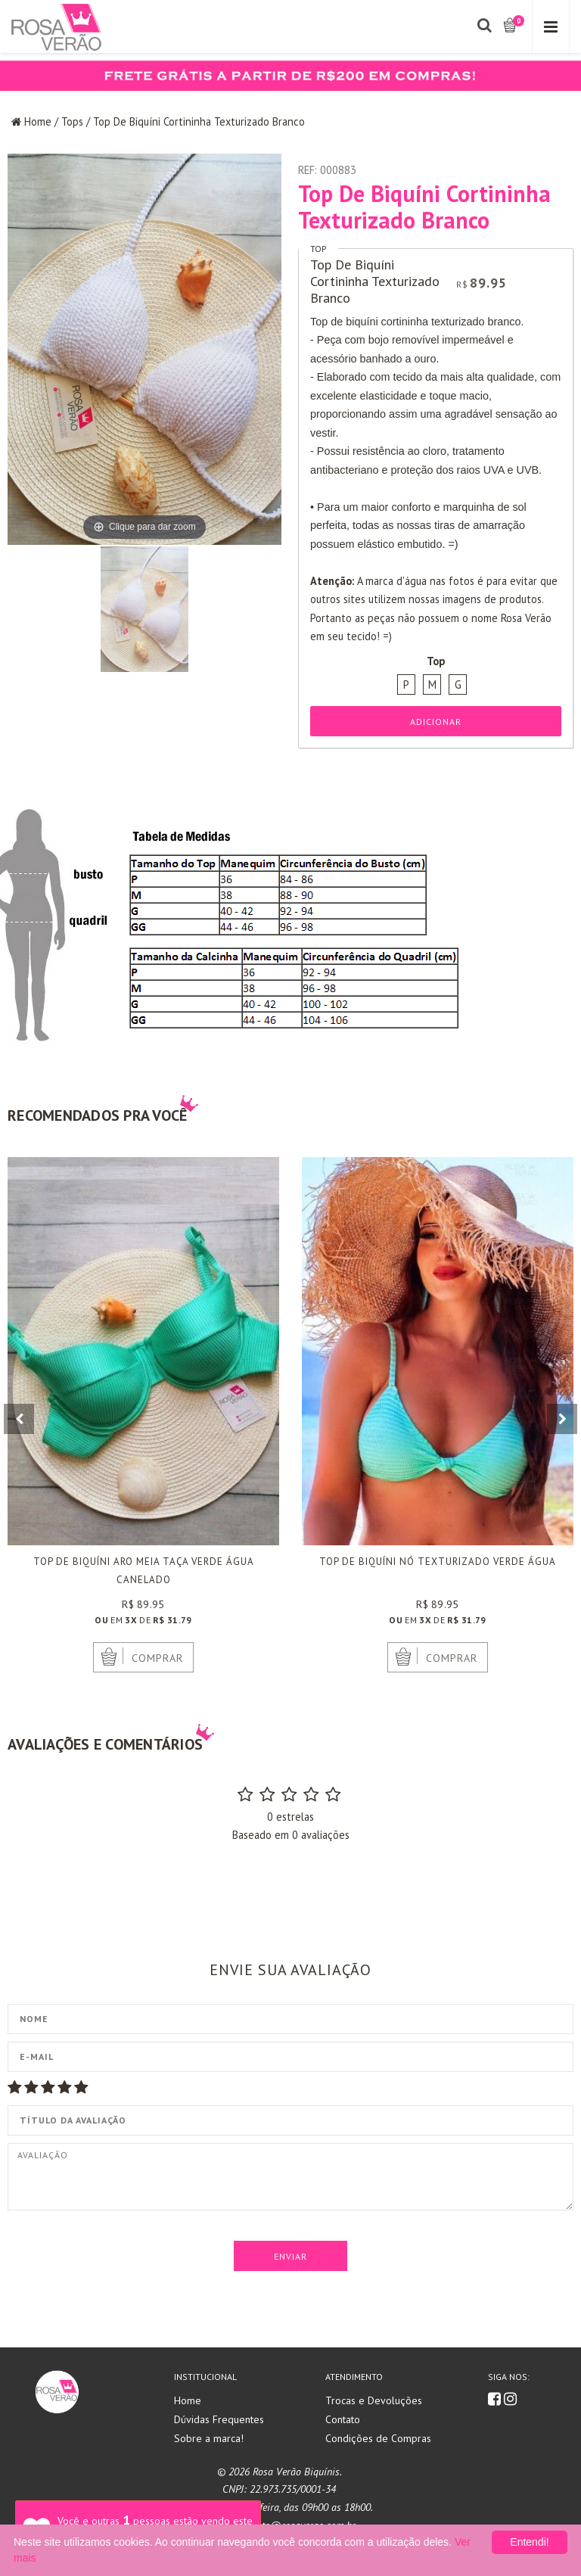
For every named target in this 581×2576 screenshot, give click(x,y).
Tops (72, 121)
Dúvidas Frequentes (219, 2419)
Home (37, 121)
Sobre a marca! (209, 2438)
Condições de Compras (378, 2438)
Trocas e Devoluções (373, 2400)
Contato (342, 2419)
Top (318, 248)
